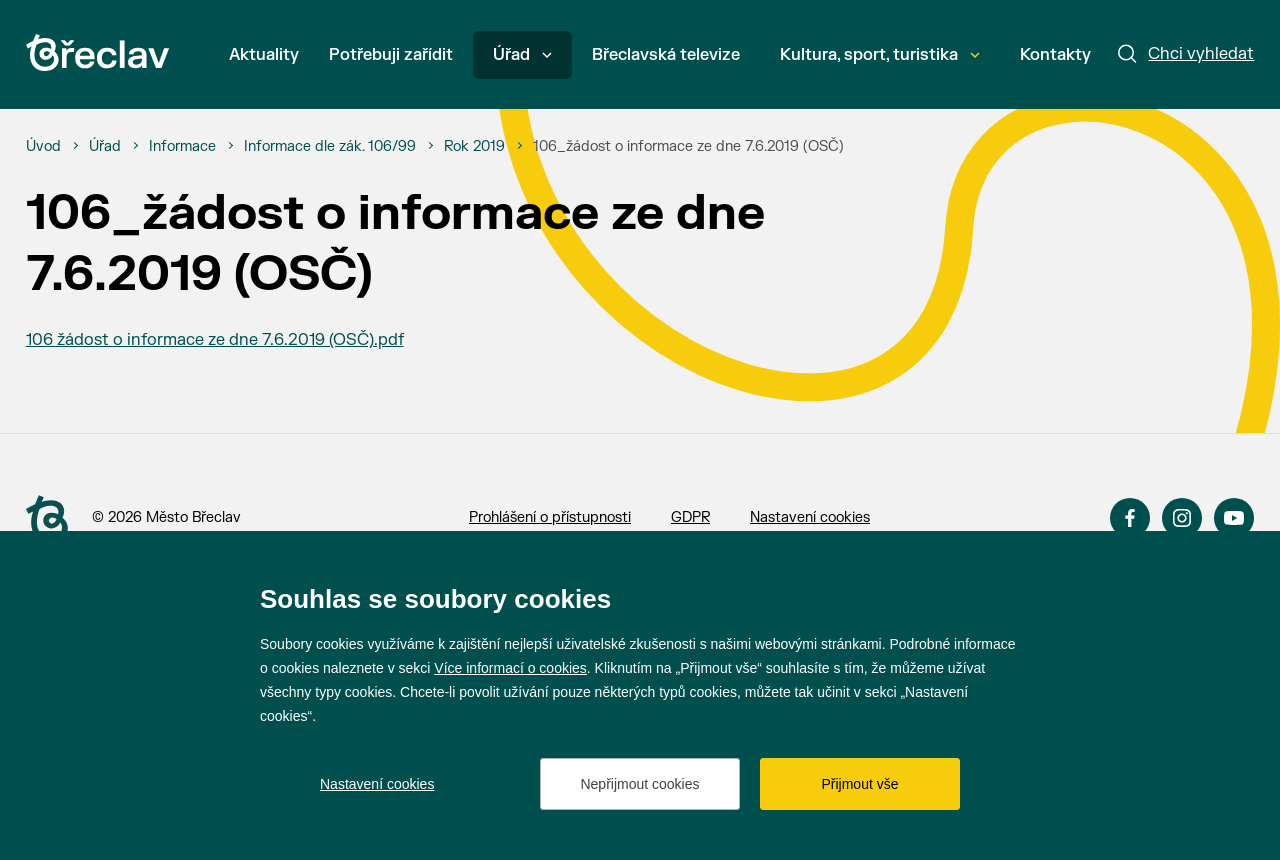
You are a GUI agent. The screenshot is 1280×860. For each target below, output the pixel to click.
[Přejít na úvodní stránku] (97, 52)
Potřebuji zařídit (391, 55)
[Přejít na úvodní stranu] (47, 519)
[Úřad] (105, 147)
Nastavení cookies (810, 517)
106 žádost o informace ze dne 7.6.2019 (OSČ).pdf (215, 340)
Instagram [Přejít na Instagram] (1182, 518)
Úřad (522, 55)
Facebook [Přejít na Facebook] (1130, 518)
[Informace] (182, 147)
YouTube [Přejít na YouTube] (1234, 518)
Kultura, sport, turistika (880, 55)
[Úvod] (43, 147)
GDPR (690, 517)
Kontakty (1055, 55)
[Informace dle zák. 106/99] (330, 147)
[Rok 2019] (474, 147)
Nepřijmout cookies (639, 784)
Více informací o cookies (510, 668)
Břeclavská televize (666, 55)
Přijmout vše (859, 784)
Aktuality (264, 55)
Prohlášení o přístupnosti (550, 517)
